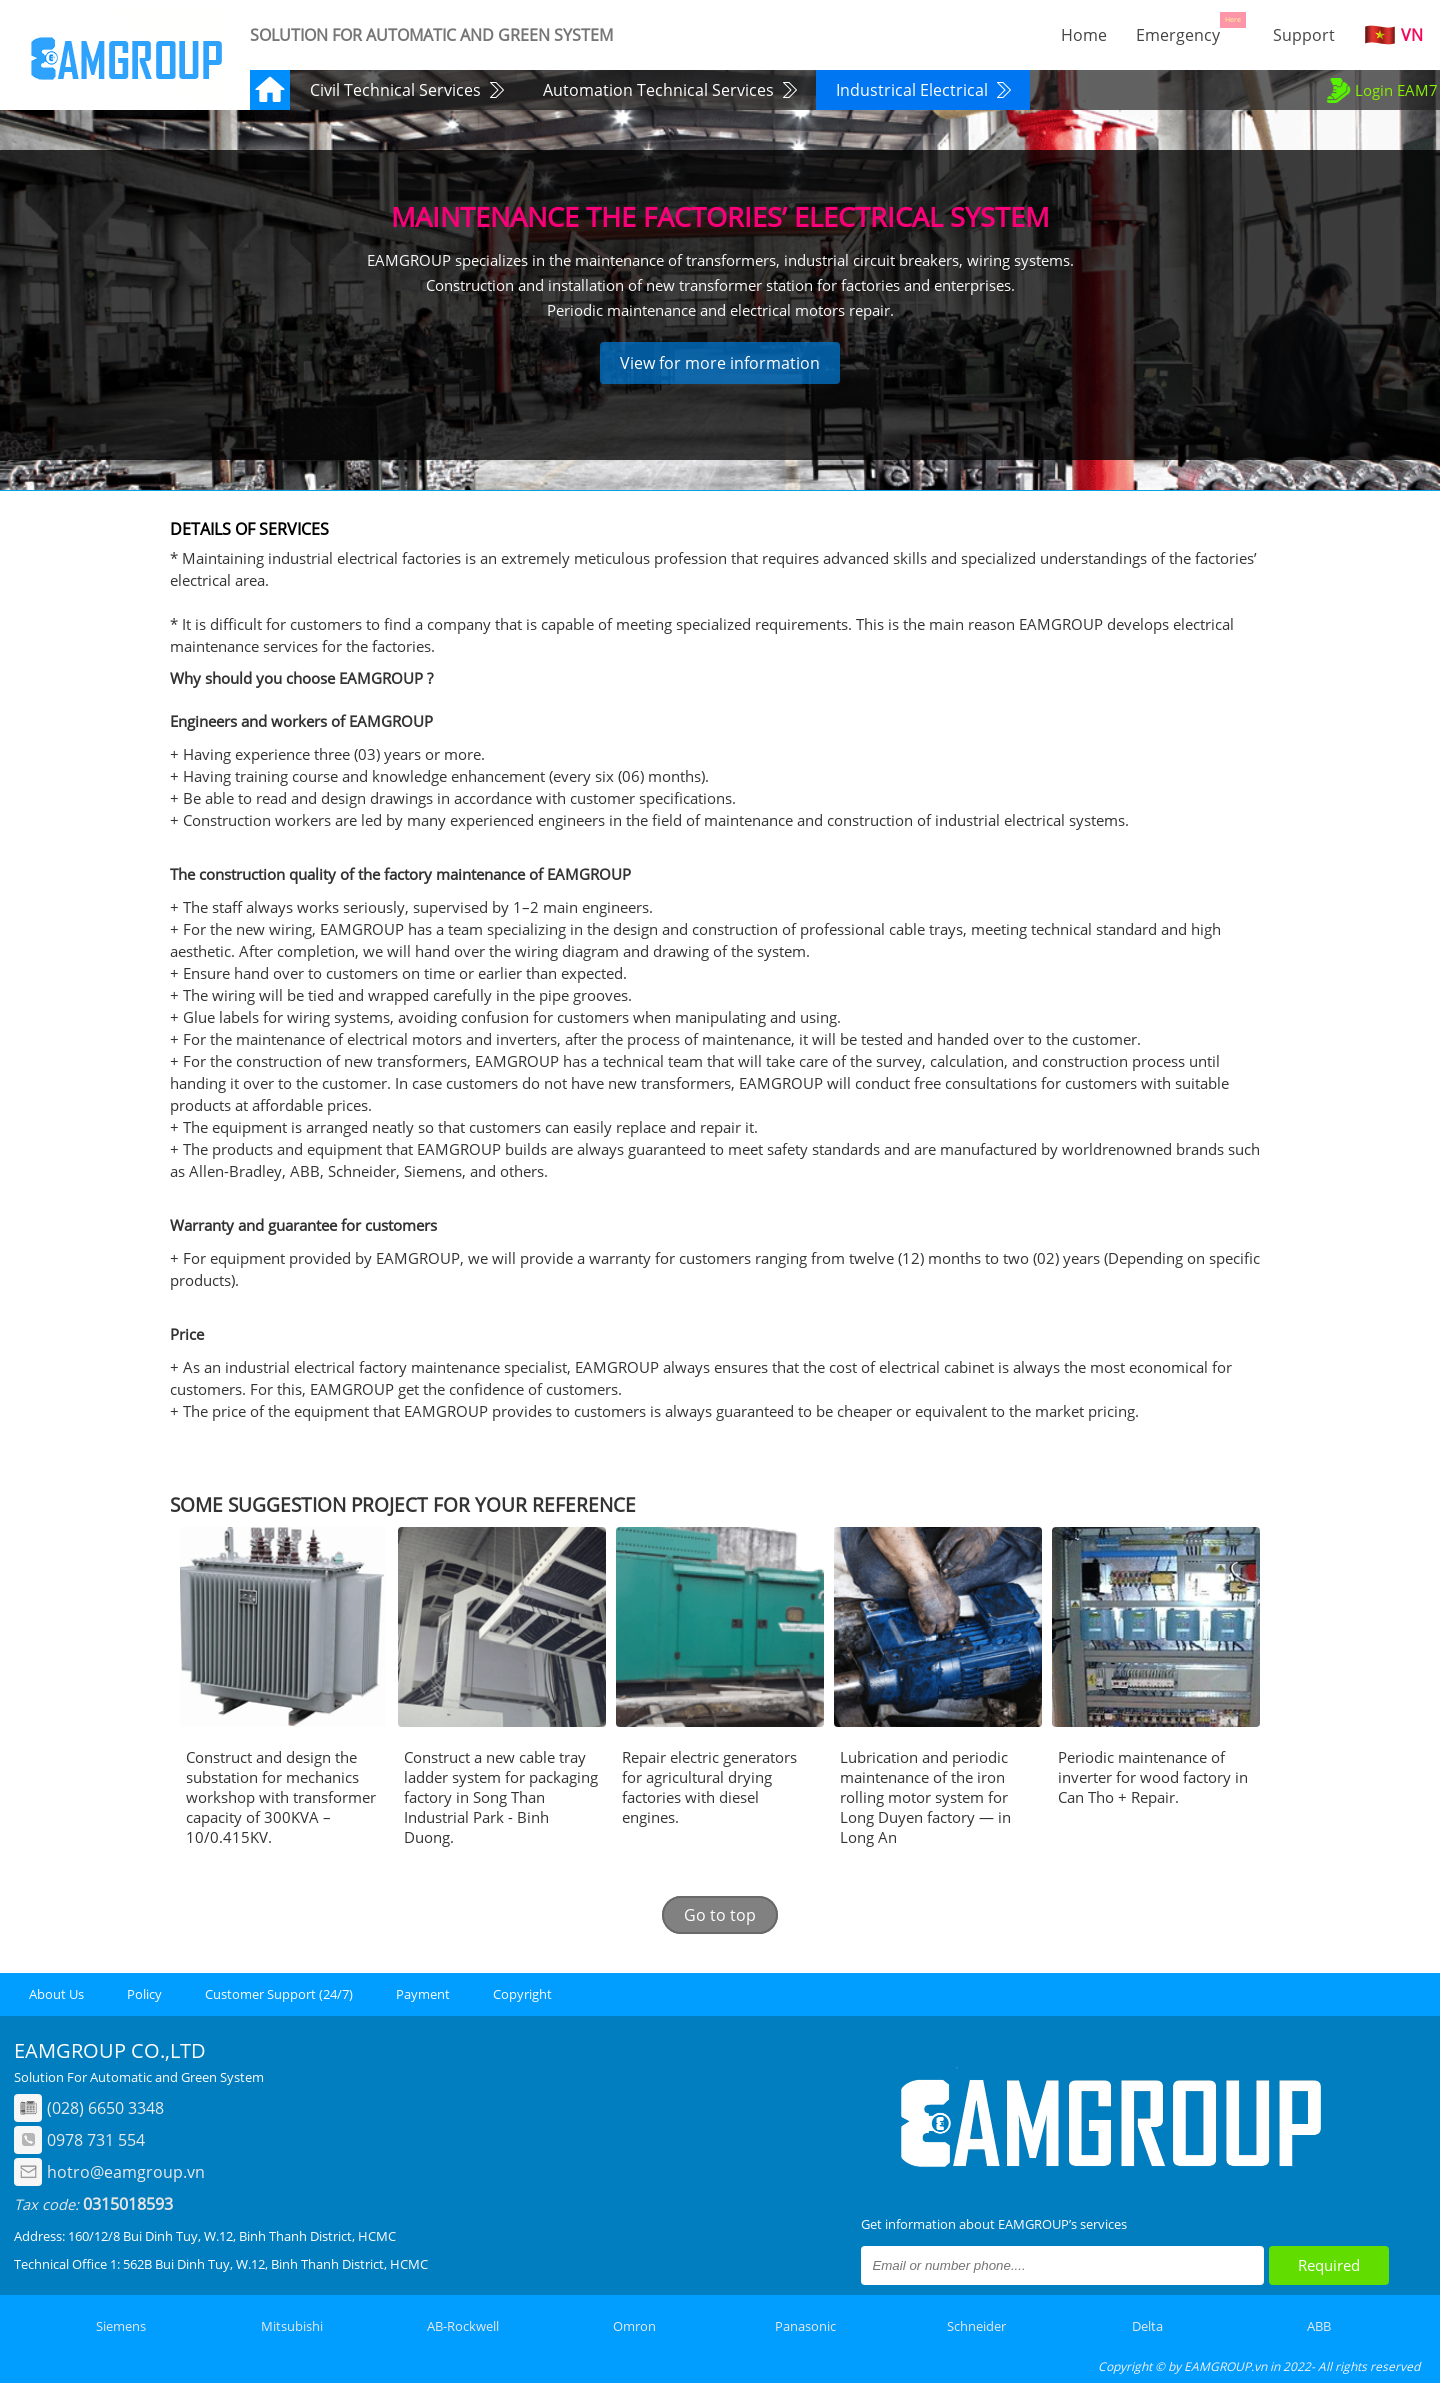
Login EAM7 (1380, 90)
